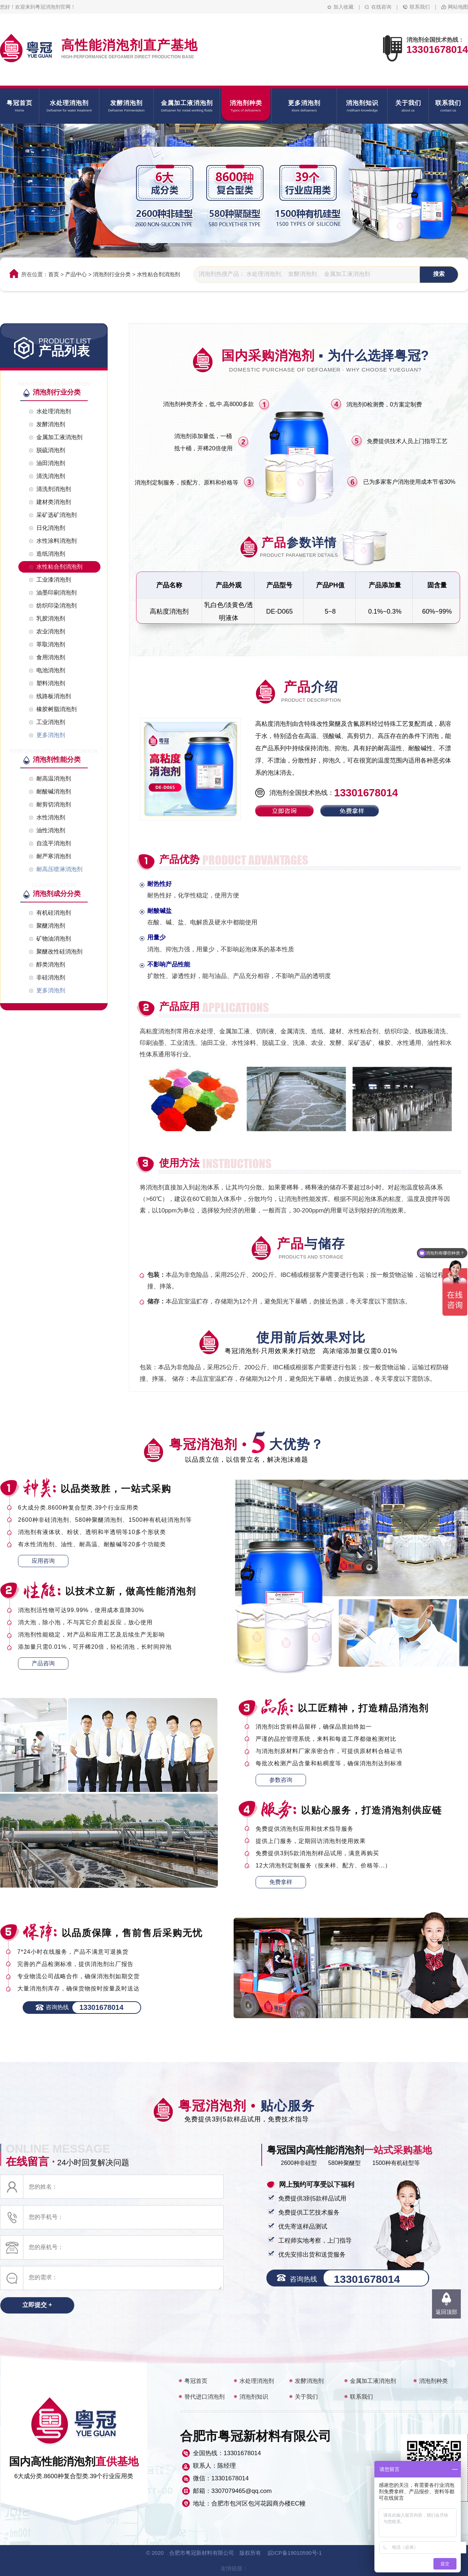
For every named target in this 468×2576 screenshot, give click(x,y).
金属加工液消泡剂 (373, 2381)
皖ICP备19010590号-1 (295, 2553)
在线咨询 (381, 7)
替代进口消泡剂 (204, 2397)
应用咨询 (43, 1561)
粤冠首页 (195, 2381)
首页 (53, 274)
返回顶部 (446, 2312)
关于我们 (306, 2397)
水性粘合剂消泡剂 (158, 274)
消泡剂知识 (253, 2397)
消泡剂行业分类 (112, 274)
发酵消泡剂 (309, 2381)
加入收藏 (343, 7)
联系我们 (420, 7)
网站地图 (458, 7)
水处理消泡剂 (256, 2381)
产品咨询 (43, 1663)
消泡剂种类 (433, 2381)
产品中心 (76, 274)
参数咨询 (280, 1780)
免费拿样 (280, 1882)
